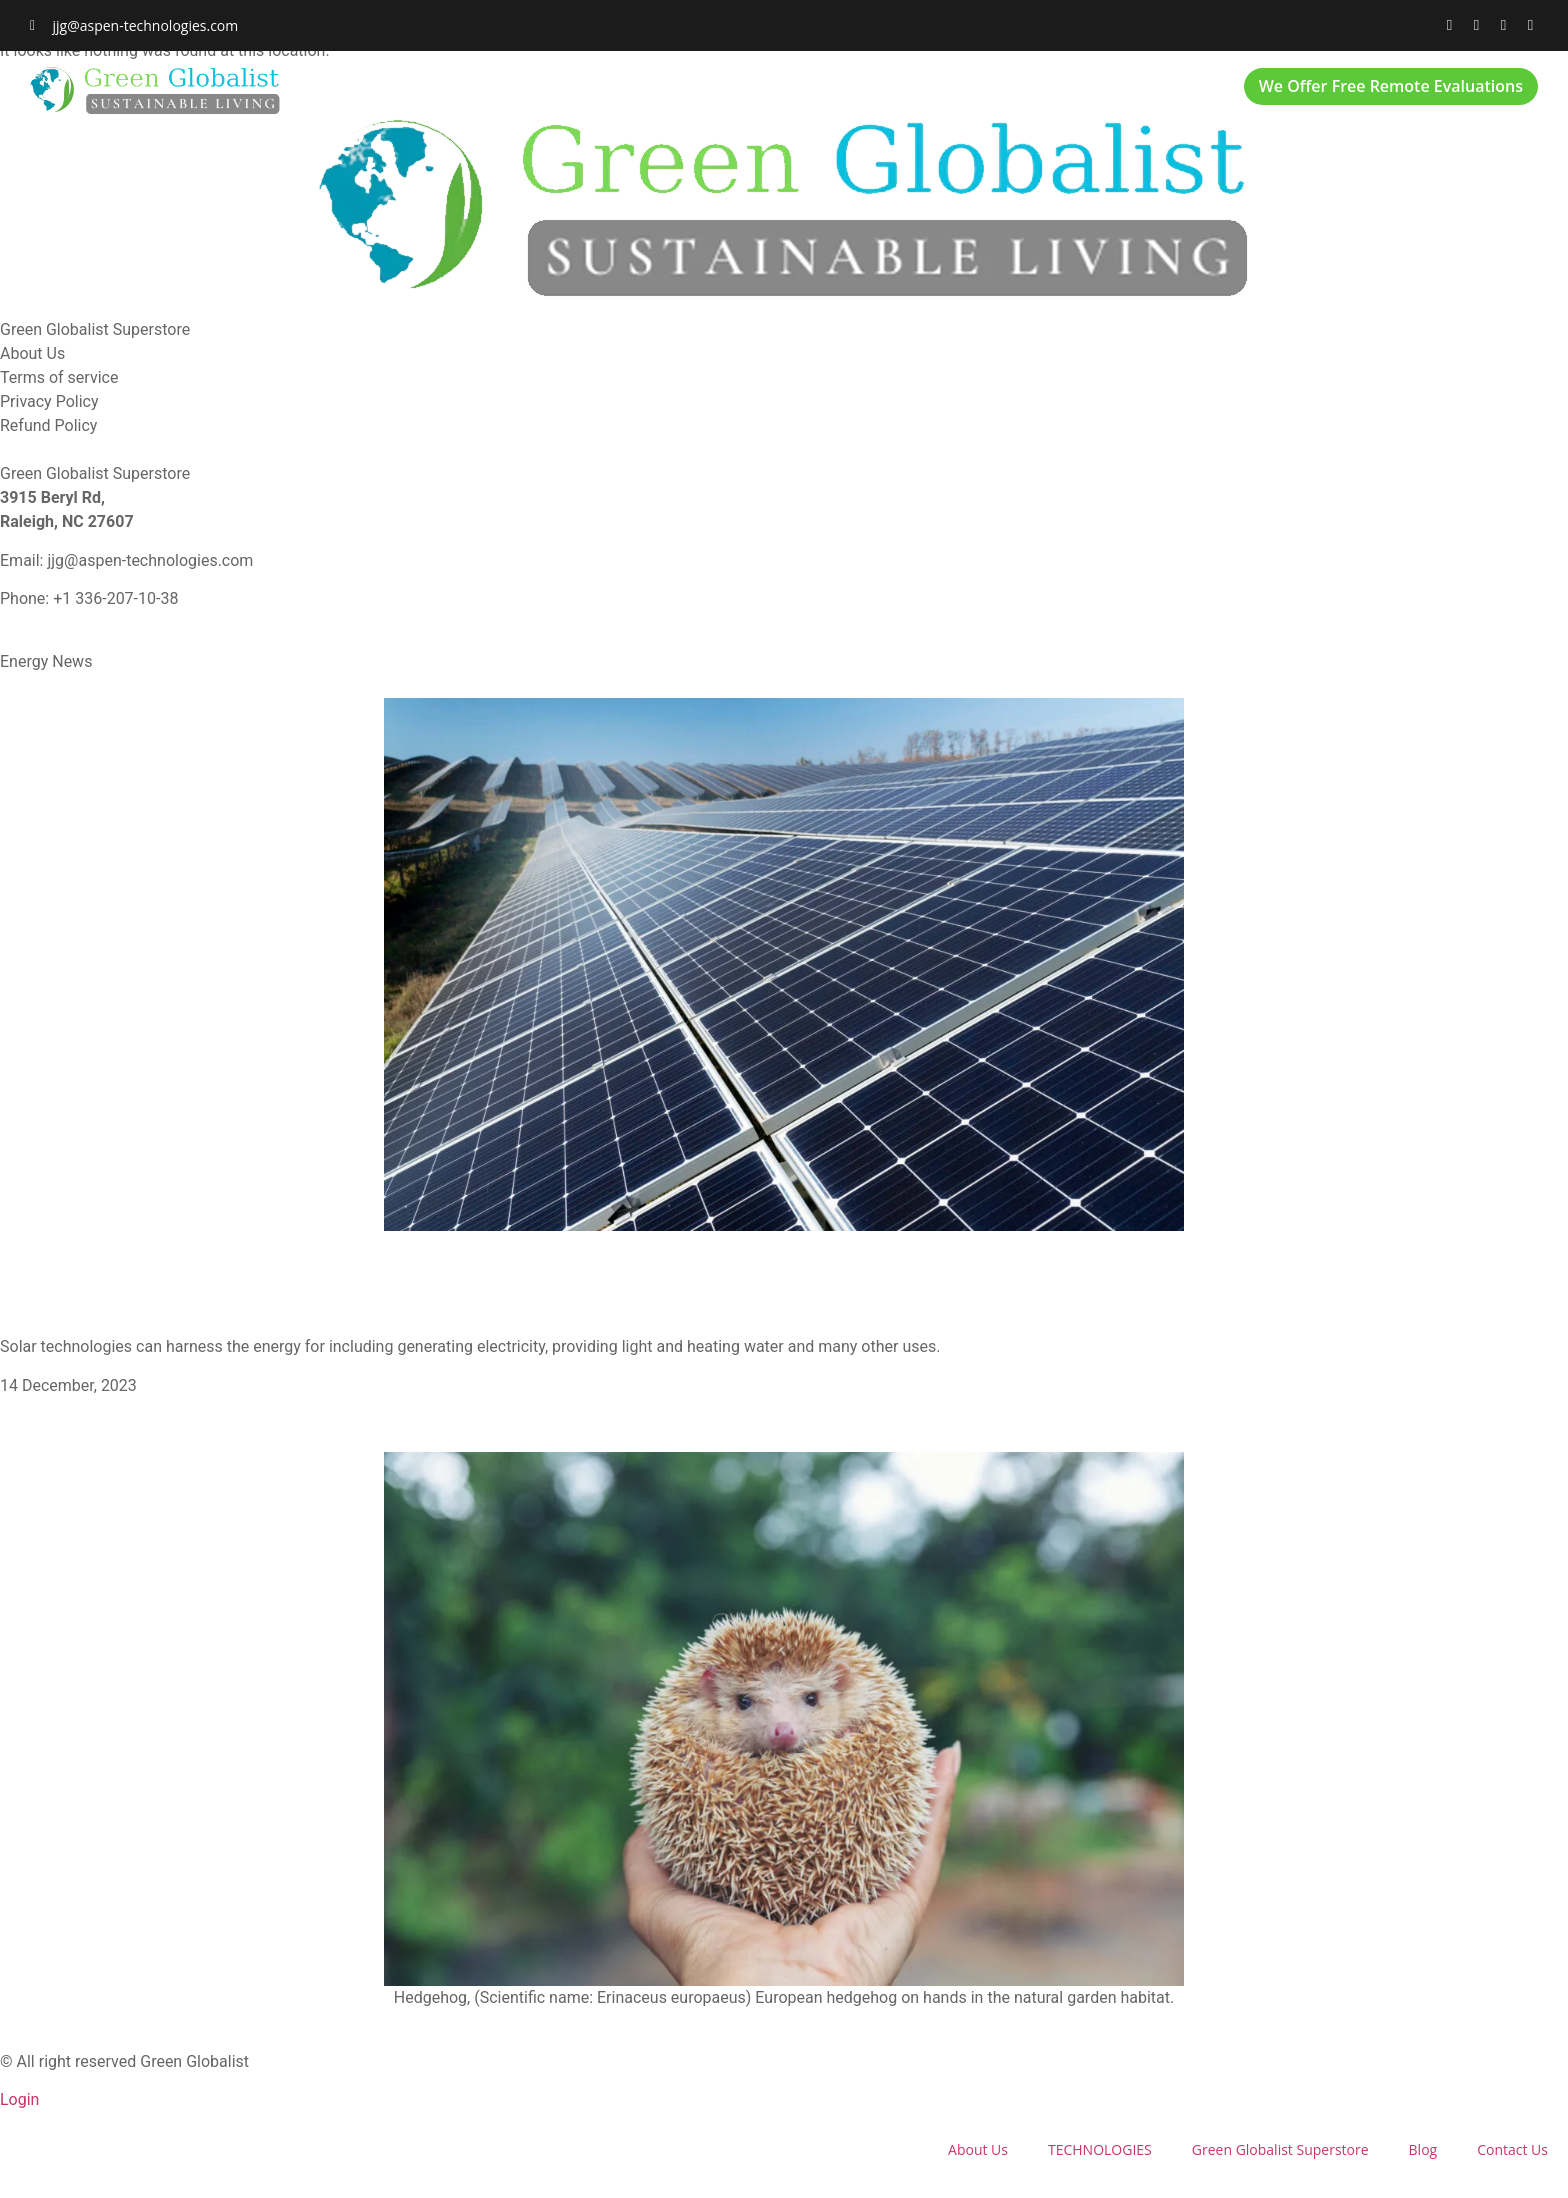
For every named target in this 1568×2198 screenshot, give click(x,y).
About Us (530, 91)
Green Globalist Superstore (875, 91)
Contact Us (1157, 91)
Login (19, 2099)
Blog (1050, 91)
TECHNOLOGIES (663, 91)
